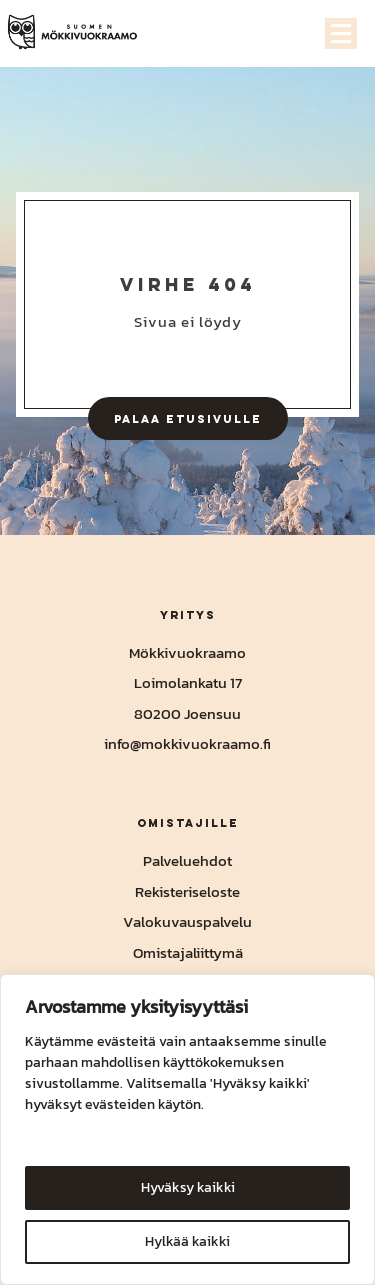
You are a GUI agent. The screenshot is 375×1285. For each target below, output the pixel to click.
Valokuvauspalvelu (187, 921)
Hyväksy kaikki (188, 1187)
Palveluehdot (187, 860)
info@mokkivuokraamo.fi (187, 743)
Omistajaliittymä (188, 952)
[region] (187, 1129)
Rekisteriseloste (187, 891)
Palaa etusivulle (188, 418)
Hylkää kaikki (187, 1241)
